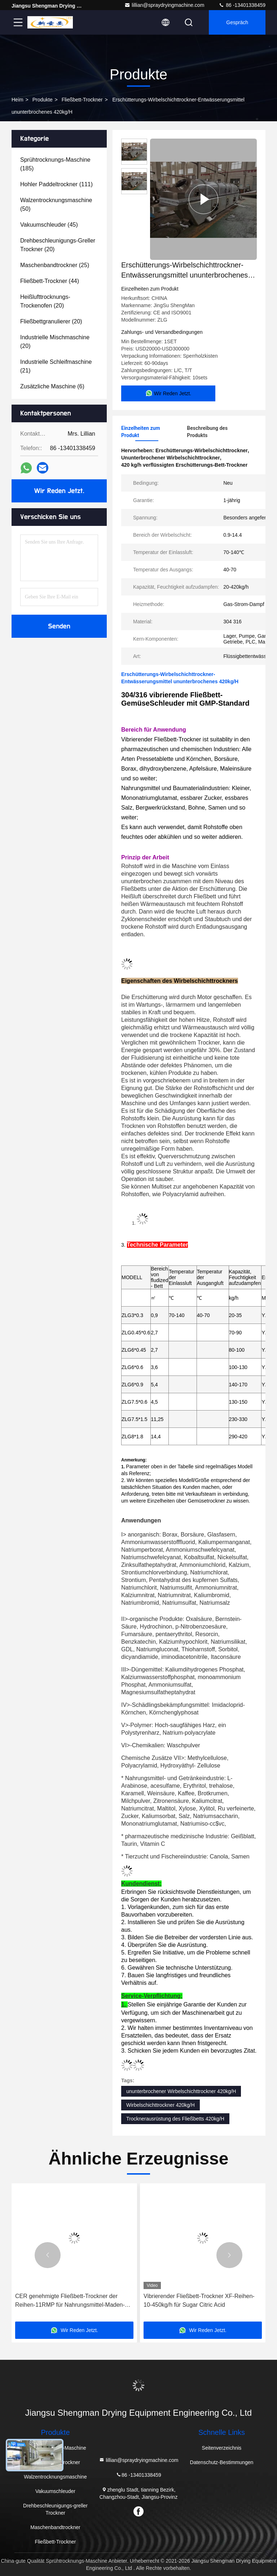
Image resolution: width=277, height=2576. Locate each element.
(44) (49, 281)
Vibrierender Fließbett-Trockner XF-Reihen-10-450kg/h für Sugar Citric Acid (199, 2300)
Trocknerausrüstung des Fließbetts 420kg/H (175, 2119)
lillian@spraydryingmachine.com (164, 5)
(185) (55, 164)
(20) (57, 244)
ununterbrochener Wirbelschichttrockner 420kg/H (181, 2091)
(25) (54, 265)
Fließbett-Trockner (82, 100)
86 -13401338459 (242, 5)
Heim (17, 100)
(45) (49, 225)
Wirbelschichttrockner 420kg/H (160, 2105)
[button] (48, 2255)
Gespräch (237, 22)
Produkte (42, 100)
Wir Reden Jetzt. (59, 490)
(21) (56, 366)
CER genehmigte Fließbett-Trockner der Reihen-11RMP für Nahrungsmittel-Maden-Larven (70, 2301)
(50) (56, 204)
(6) (52, 386)
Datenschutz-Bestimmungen (222, 2462)
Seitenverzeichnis (222, 2448)
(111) (56, 184)
